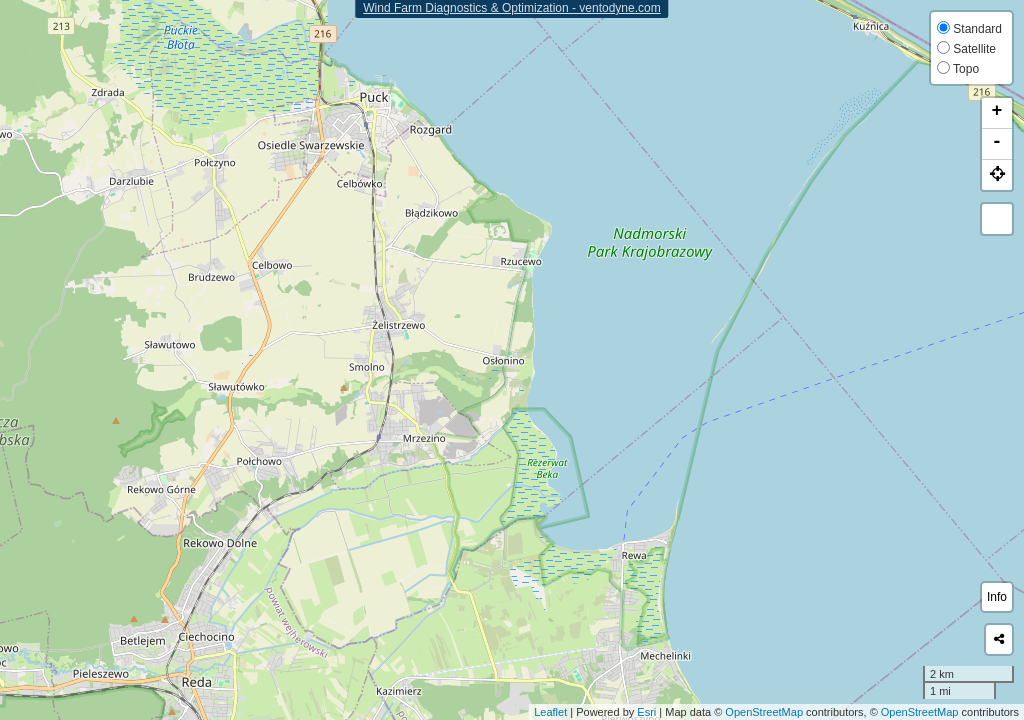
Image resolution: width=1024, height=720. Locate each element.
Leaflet (550, 712)
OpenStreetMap (764, 712)
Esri (646, 712)
